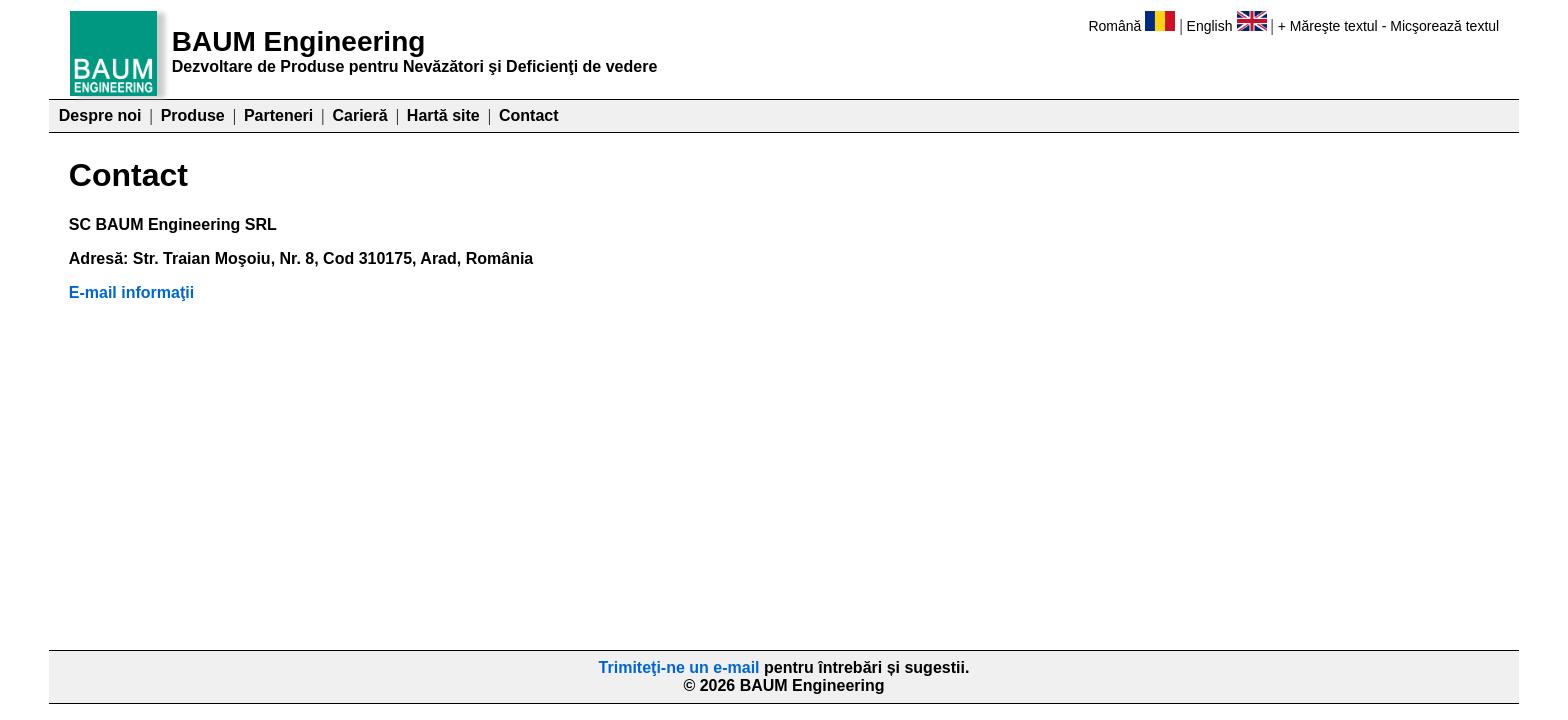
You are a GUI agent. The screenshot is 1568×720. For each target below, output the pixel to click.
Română (1114, 26)
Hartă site (443, 115)
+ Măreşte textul (1328, 26)
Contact (529, 115)
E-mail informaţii (131, 292)
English (1210, 26)
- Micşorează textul (1440, 26)
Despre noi (100, 115)
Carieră (359, 115)
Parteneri (278, 115)
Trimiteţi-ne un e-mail (679, 667)
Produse (193, 115)
